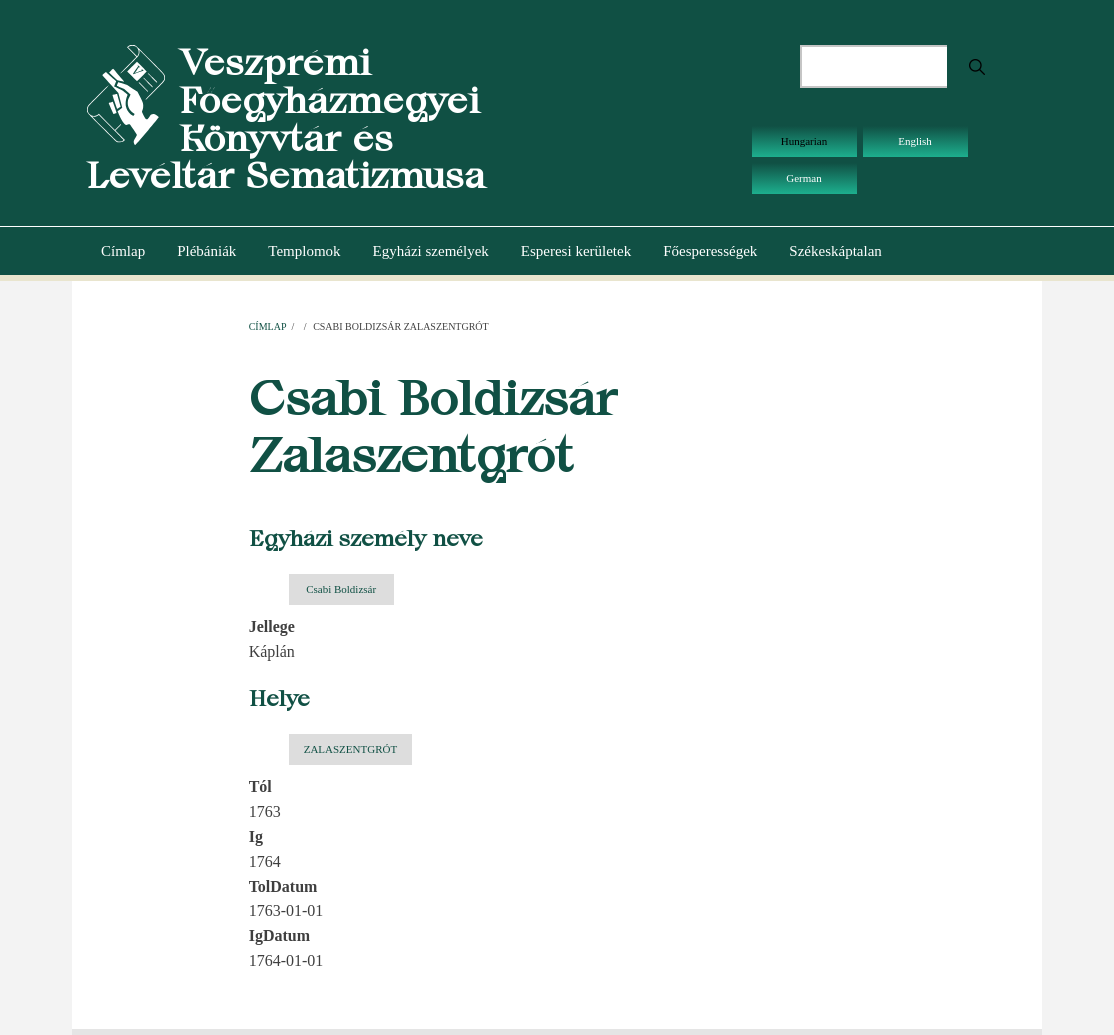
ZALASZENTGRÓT (351, 749)
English (915, 141)
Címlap (123, 251)
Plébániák (206, 251)
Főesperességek (710, 251)
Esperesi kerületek (576, 251)
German (803, 178)
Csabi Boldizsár (341, 589)
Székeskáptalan (835, 251)
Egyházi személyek (431, 251)
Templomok (304, 251)
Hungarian (804, 141)
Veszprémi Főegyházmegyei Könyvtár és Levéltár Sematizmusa (286, 119)
